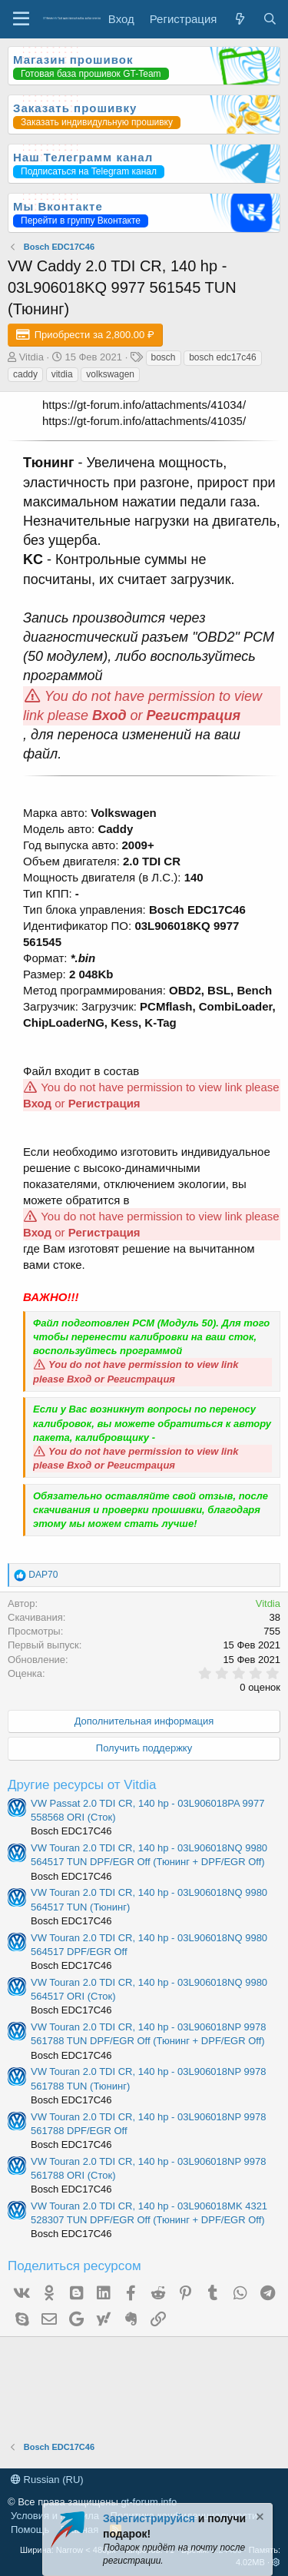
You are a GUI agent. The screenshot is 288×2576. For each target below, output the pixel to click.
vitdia (62, 374)
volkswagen (110, 374)
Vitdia (31, 357)
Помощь (30, 2529)
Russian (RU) (47, 2479)
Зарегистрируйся (149, 2518)
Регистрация (194, 715)
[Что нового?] (239, 19)
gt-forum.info (149, 2502)
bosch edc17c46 (222, 357)
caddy (25, 374)
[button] (276, 2562)
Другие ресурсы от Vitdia (82, 1785)
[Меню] (21, 19)
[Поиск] (270, 19)
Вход (109, 715)
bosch (163, 357)
